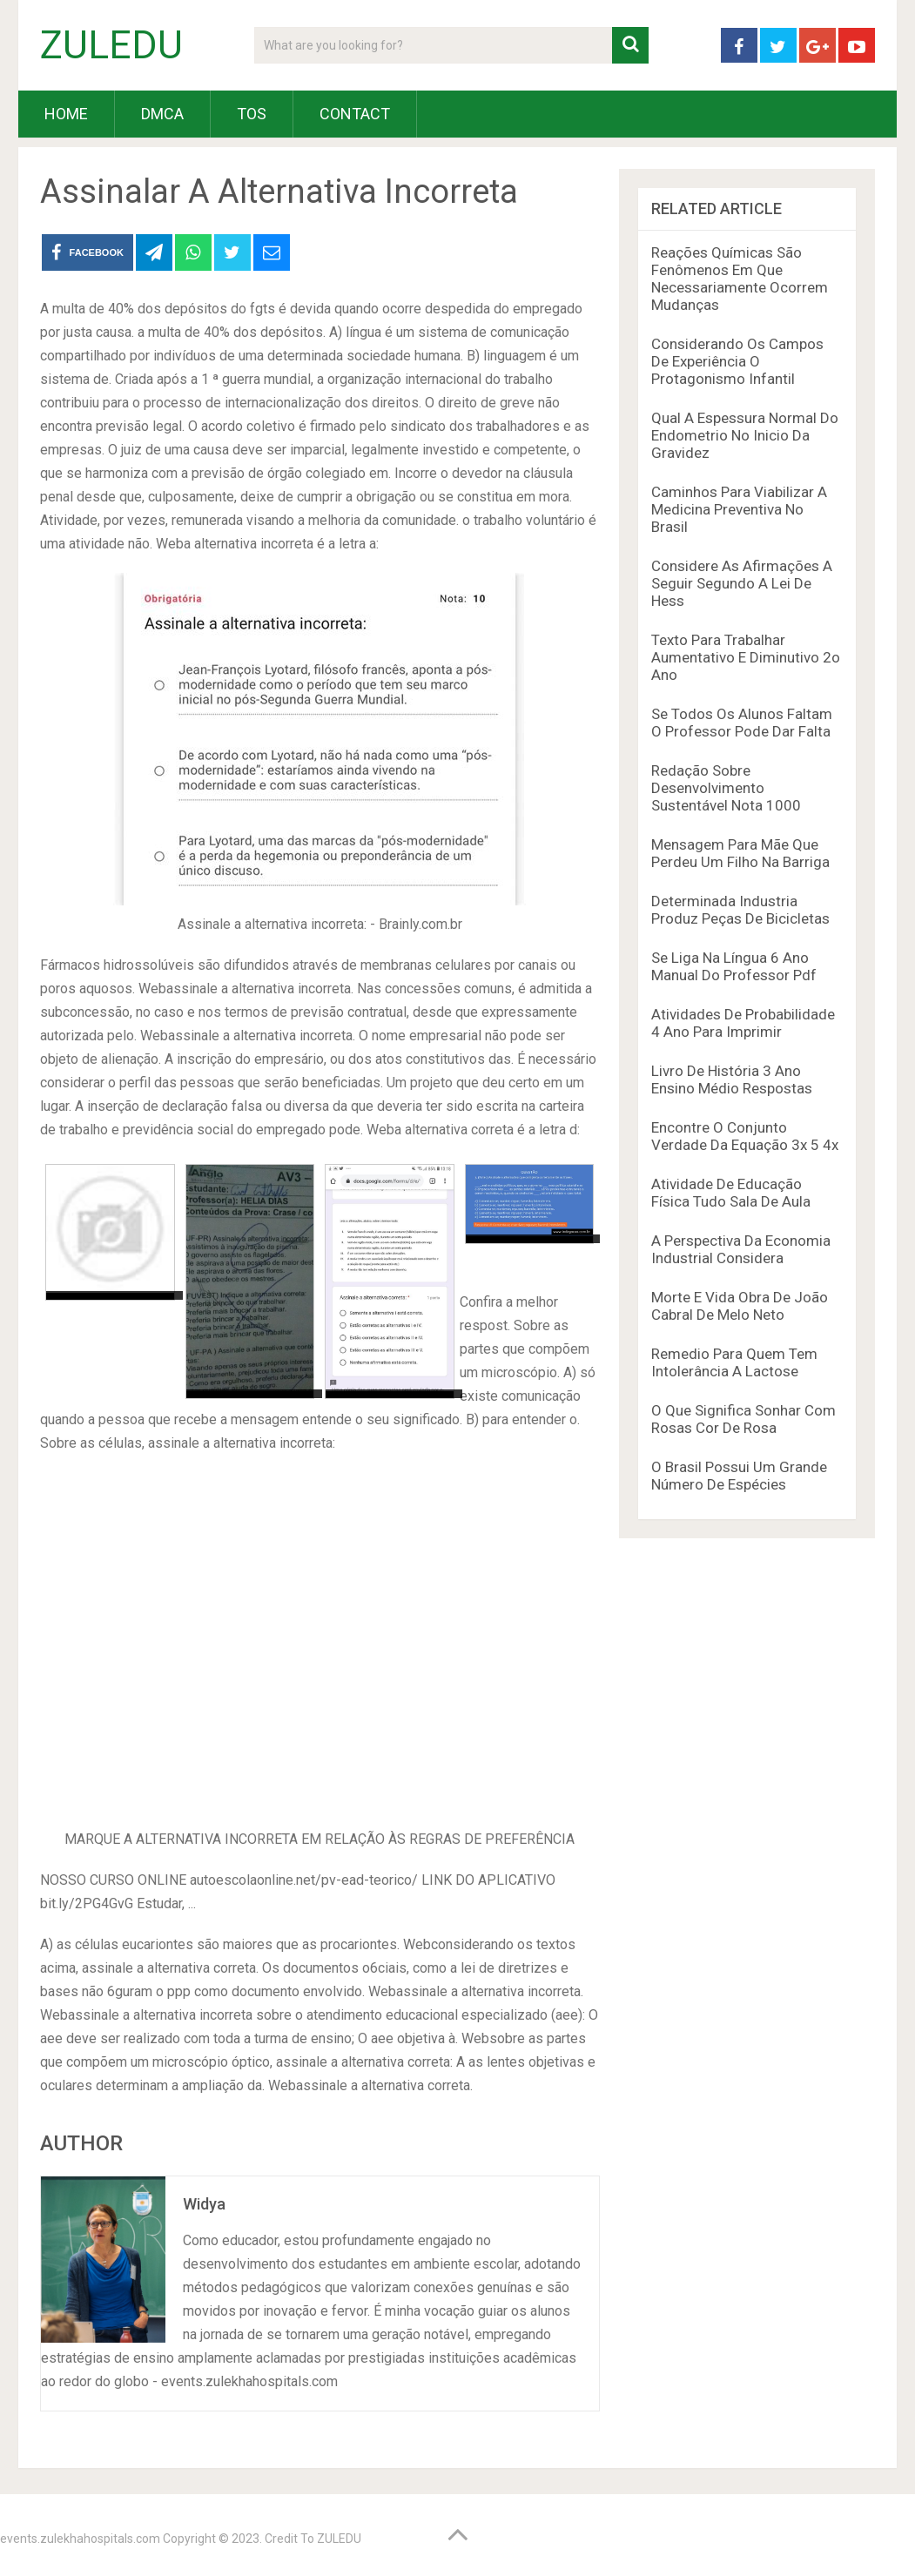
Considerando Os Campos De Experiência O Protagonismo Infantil (737, 361)
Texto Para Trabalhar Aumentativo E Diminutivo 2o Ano (745, 657)
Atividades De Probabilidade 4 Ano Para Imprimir (743, 1023)
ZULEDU (111, 45)
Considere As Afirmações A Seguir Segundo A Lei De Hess (741, 583)
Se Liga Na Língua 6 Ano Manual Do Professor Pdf (734, 966)
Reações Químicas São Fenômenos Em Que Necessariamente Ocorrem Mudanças (739, 278)
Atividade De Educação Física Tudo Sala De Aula (731, 1192)
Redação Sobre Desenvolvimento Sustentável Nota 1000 (726, 788)
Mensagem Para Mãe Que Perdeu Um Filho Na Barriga (740, 853)
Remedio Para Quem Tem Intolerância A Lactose (734, 1362)
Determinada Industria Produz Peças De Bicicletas (740, 909)
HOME (66, 113)
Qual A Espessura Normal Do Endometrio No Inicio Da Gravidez (744, 435)
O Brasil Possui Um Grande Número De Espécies (739, 1475)
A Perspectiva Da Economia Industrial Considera (741, 1249)
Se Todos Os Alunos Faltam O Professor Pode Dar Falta (741, 722)
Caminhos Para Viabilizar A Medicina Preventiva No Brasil (739, 509)
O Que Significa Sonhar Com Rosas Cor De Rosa (743, 1419)
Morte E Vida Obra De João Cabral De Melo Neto (739, 1305)
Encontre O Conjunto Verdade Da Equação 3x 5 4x (744, 1136)
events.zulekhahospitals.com (80, 2539)
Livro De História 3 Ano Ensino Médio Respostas (731, 1079)
